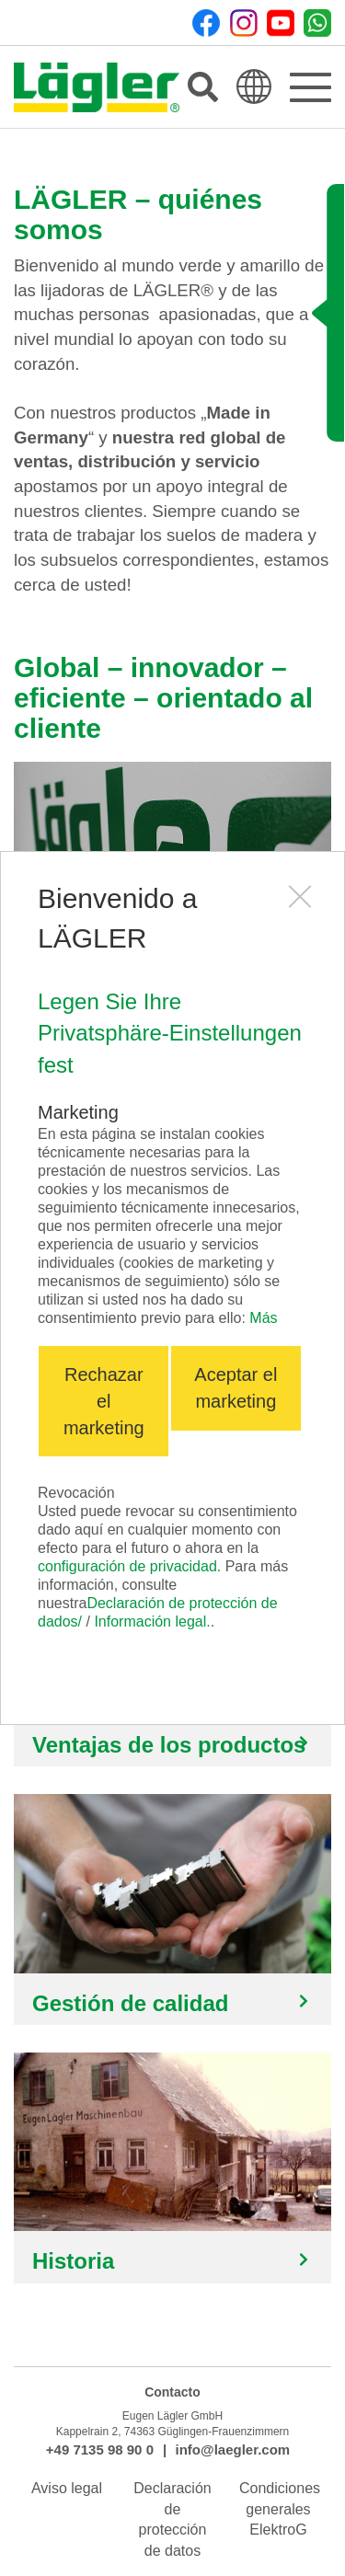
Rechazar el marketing (103, 1400)
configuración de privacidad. (129, 1566)
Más (263, 1318)
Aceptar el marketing (235, 1387)
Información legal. (152, 1621)
